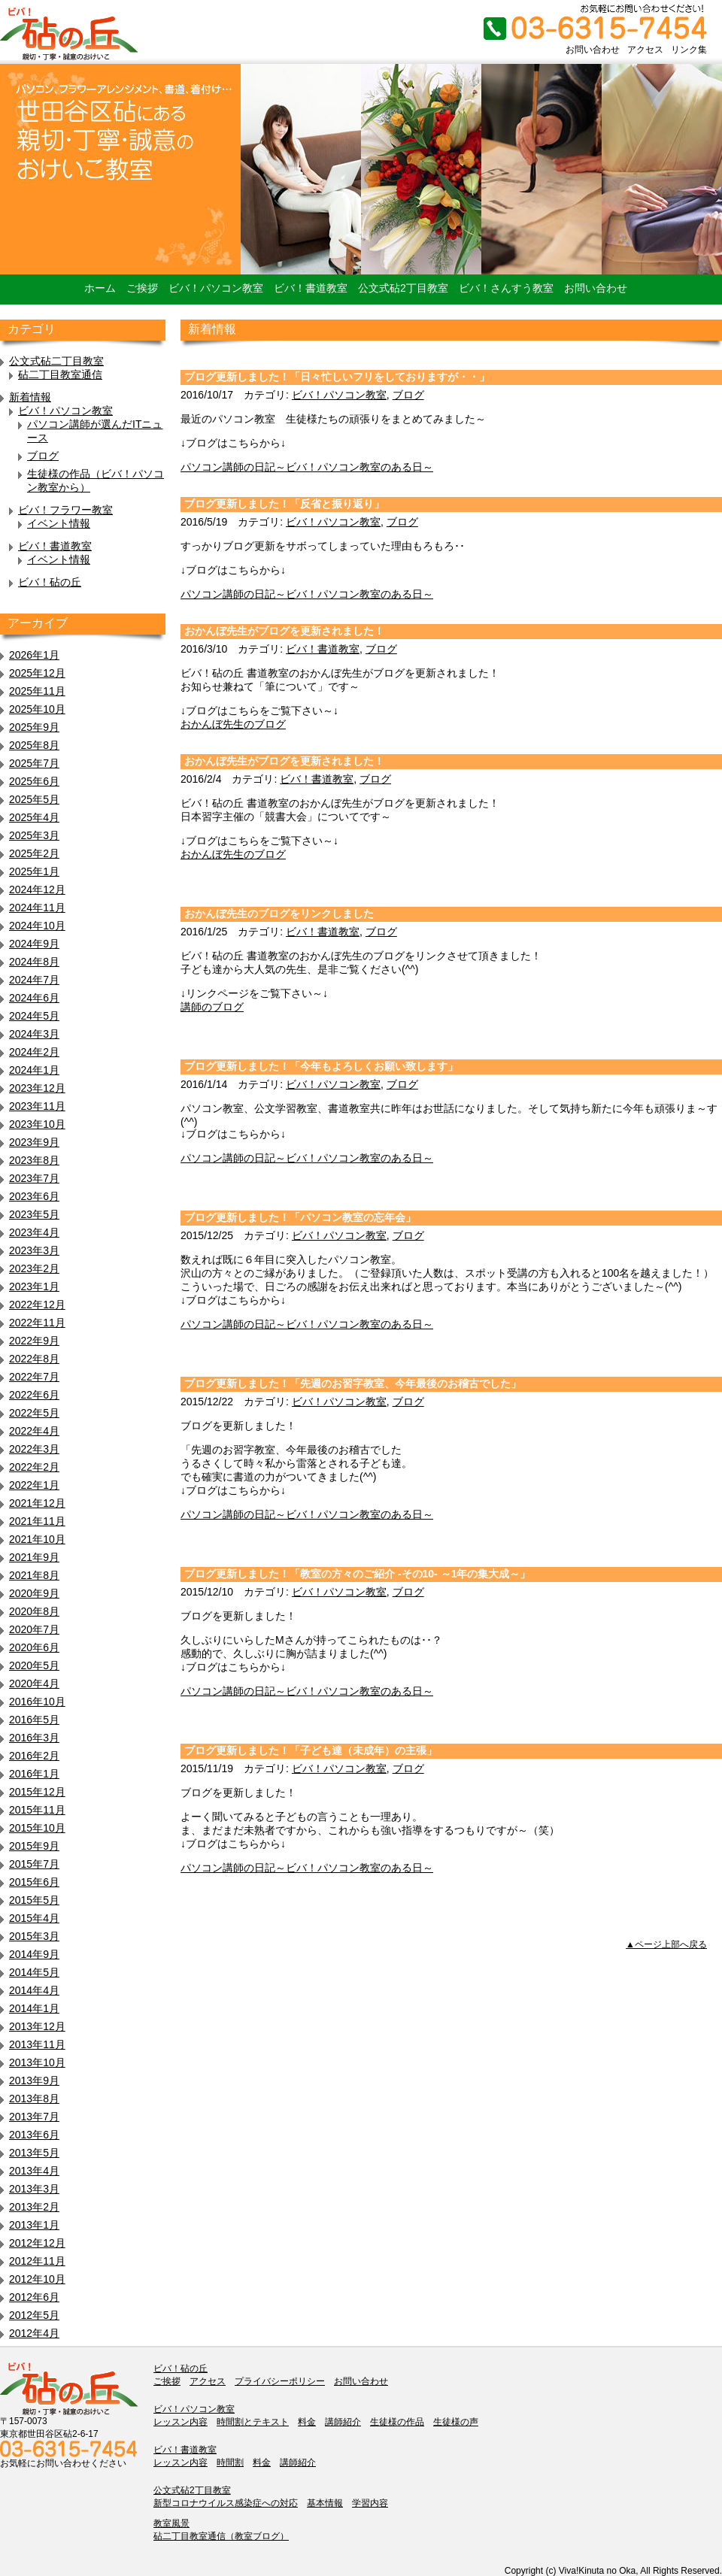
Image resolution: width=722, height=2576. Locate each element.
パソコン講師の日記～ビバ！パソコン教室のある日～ (306, 467)
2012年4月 (34, 2333)
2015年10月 (37, 1828)
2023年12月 (37, 1088)
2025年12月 (37, 673)
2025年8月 (34, 745)
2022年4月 (34, 1431)
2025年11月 (37, 691)
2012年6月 (34, 2297)
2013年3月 (34, 2189)
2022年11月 (37, 1323)
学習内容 (370, 2503)
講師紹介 (343, 2422)
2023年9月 (34, 1142)
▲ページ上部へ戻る (666, 1944)
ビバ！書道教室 (310, 288)
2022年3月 (34, 1449)
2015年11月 (37, 1810)
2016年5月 (34, 1720)
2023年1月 (34, 1286)
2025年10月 (37, 709)
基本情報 (325, 2503)
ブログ (43, 456)
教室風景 (171, 2523)
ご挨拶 (142, 288)
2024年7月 (34, 980)
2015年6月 (34, 1882)
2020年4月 (34, 1683)
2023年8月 (34, 1160)
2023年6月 (34, 1196)
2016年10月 (37, 1702)
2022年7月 (34, 1377)
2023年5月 (34, 1214)
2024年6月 (34, 998)
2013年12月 (37, 2026)
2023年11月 (37, 1106)
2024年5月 (34, 1016)
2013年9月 (34, 2080)
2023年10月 (37, 1124)
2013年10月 (37, 2062)
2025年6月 (34, 781)
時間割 (230, 2462)
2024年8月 (34, 962)
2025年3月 (34, 835)
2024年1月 (34, 1070)
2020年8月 (34, 1611)
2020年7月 (34, 1629)
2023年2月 (34, 1268)
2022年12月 (37, 1305)
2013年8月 (34, 2099)
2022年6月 (34, 1395)
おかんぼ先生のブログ (233, 724)
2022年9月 (34, 1341)
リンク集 (689, 49)
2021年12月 (37, 1503)
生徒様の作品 (397, 2422)
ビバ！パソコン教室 (215, 288)
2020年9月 (34, 1593)
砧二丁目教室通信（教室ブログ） (221, 2536)
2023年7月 (34, 1178)
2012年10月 (37, 2279)
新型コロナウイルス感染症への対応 (225, 2503)
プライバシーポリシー (280, 2381)
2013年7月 (34, 2117)
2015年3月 (34, 1936)
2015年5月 (34, 1900)
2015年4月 (34, 1918)
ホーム (100, 288)
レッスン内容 (180, 2422)
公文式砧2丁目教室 (403, 288)
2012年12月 (37, 2243)
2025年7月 (34, 763)
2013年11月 (37, 2044)
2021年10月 (37, 1539)
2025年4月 (34, 817)
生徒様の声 (455, 2422)
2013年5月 (34, 2153)
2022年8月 (34, 1359)
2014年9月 (34, 1954)
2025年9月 (34, 727)
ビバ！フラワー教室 (65, 510)
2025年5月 (34, 799)
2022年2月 (34, 1467)
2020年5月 (34, 1665)
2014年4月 (34, 1990)
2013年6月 (34, 2135)
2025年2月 (34, 853)
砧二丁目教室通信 (60, 374)
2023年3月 (34, 1250)
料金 (307, 2422)
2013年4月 (34, 2171)
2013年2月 (34, 2207)
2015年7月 (34, 1864)
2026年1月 (34, 655)
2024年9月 (34, 944)
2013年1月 (34, 2225)
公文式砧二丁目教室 (56, 361)
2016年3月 (34, 1738)
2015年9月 (34, 1846)
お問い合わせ (593, 49)
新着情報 (30, 397)
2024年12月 (37, 889)
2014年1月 (34, 2008)
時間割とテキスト (253, 2422)
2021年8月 (34, 1575)
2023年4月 (34, 1232)
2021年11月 (37, 1521)
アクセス (645, 49)
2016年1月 (34, 1774)
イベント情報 (58, 523)
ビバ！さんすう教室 (506, 288)
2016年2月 (34, 1756)
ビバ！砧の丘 (49, 582)
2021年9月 (34, 1557)
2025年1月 (34, 871)
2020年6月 (34, 1647)
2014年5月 (34, 1972)
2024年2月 (34, 1052)
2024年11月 (37, 908)
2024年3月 (34, 1034)
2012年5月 (34, 2315)
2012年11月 (37, 2261)
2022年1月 (34, 1485)
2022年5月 (34, 1413)
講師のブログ (212, 1007)
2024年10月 (37, 926)
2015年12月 (37, 1792)
